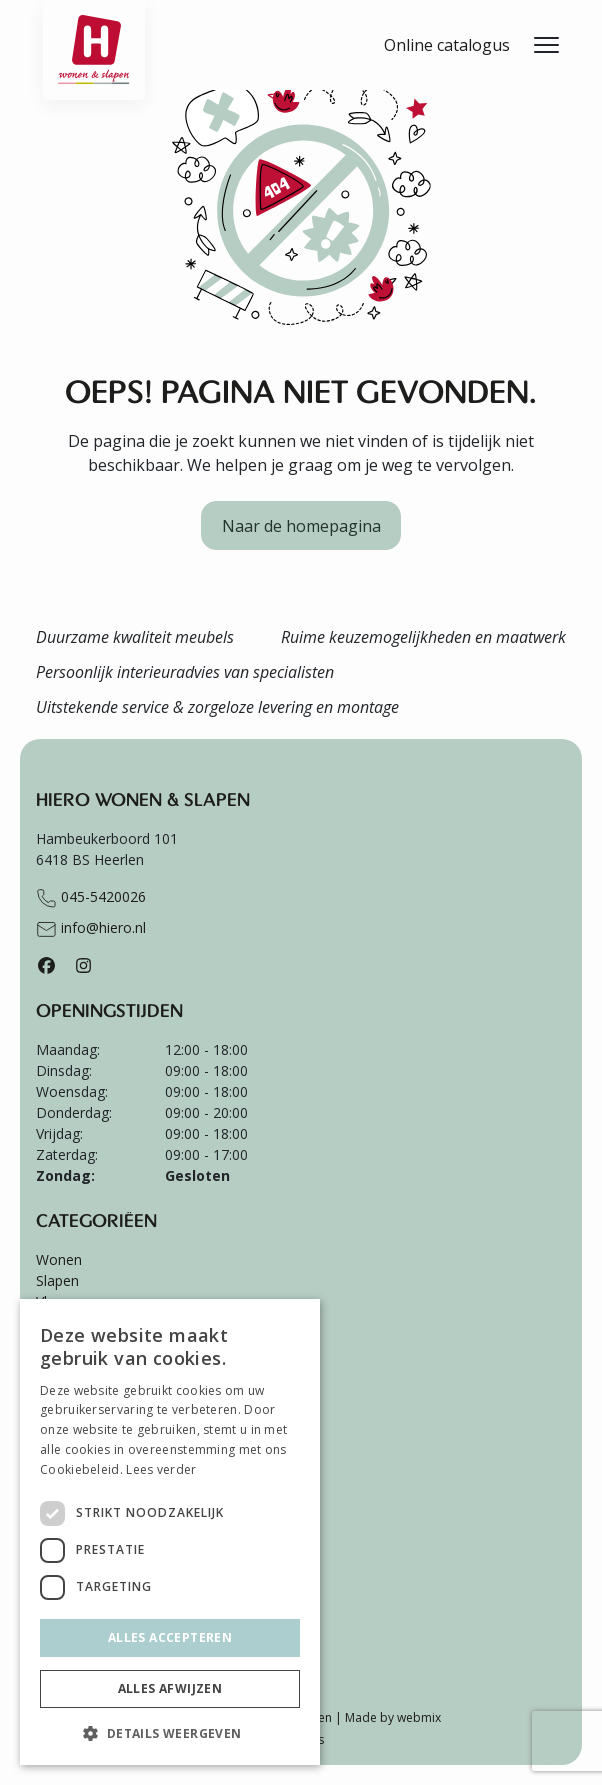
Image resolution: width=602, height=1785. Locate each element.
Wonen (59, 1259)
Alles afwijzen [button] (170, 1688)
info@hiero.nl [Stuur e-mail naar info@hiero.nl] (91, 929)
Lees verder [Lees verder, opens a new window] (161, 1469)
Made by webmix (393, 1717)
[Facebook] (46, 965)
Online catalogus (447, 45)
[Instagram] (83, 965)
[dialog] (170, 1532)
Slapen (57, 1280)
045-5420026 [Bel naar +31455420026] (91, 898)
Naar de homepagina (301, 526)
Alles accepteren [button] (170, 1637)
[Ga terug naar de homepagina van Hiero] (94, 25)
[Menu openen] (546, 45)
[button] (170, 1733)
